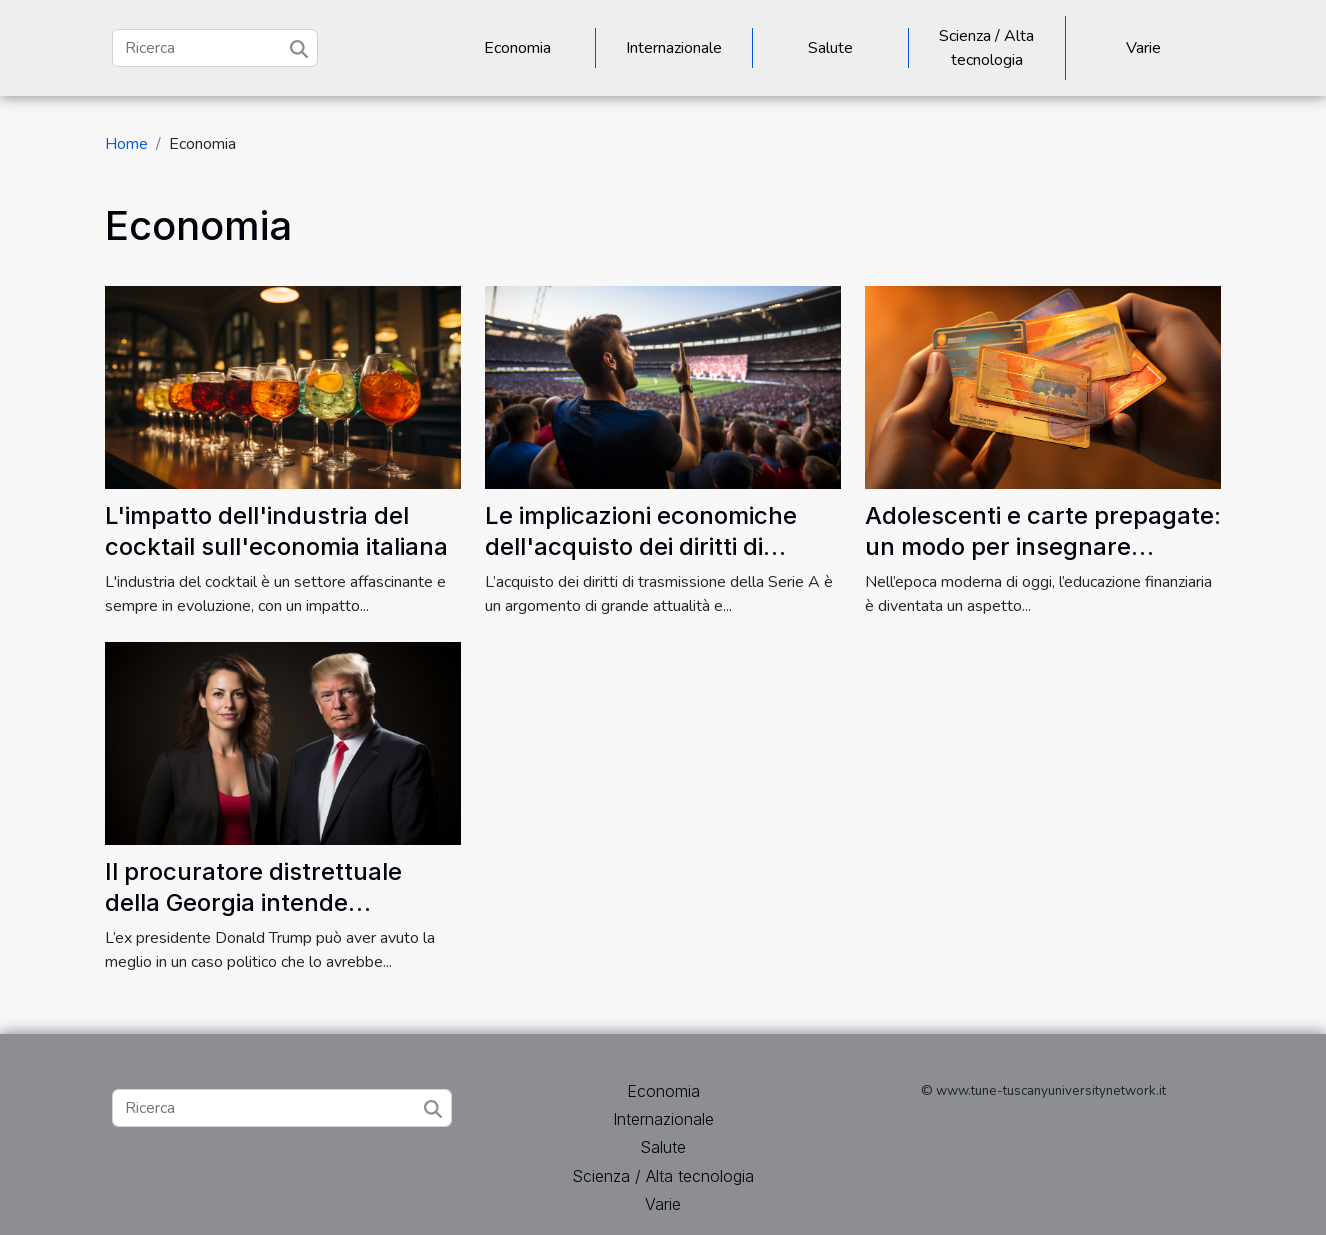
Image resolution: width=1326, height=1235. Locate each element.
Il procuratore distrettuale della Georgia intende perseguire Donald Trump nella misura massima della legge (282, 917)
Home (126, 144)
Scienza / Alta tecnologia (986, 48)
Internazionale (674, 48)
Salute (830, 48)
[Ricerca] (215, 48)
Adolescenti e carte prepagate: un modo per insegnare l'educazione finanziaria (1043, 546)
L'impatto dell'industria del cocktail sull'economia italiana (276, 530)
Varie (1143, 48)
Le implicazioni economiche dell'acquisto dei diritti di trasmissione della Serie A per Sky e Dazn (655, 561)
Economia (517, 48)
